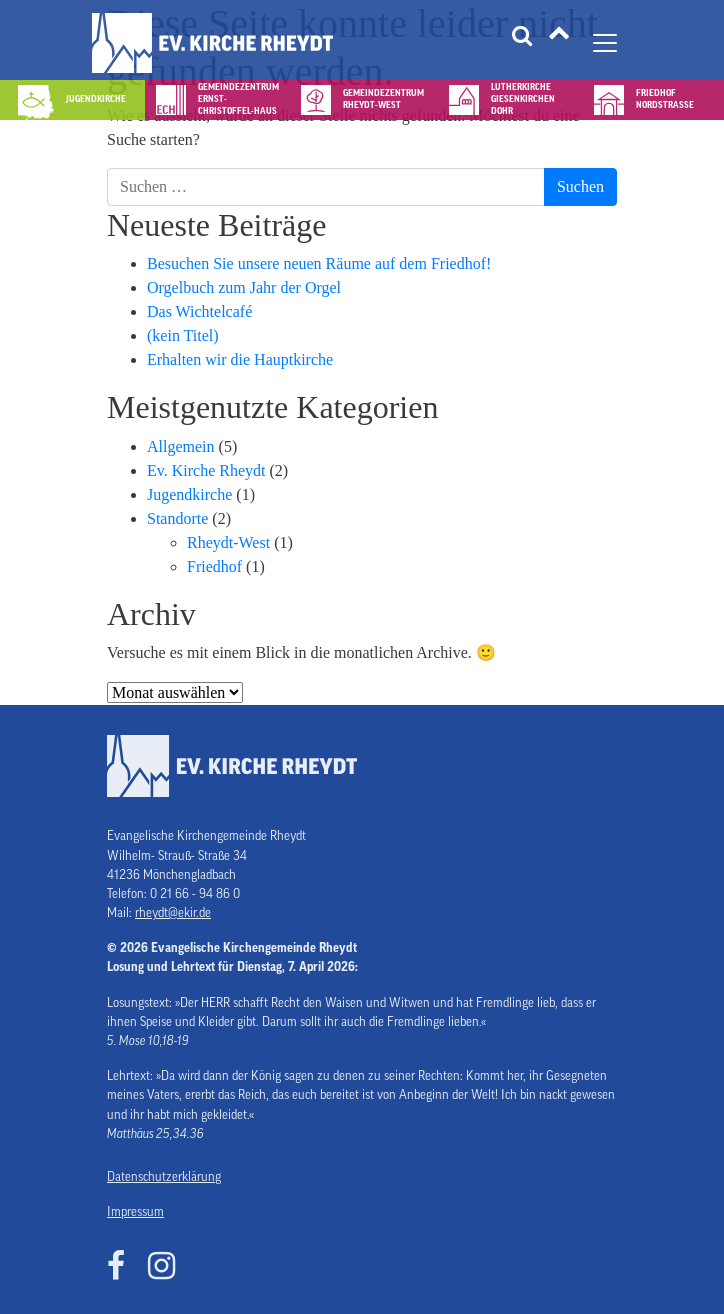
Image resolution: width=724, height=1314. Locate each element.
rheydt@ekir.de (173, 913)
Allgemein (181, 446)
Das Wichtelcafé (199, 311)
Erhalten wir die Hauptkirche (240, 359)
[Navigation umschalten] (605, 43)
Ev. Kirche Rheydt (206, 470)
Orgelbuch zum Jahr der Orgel (244, 287)
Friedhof (214, 566)
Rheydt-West (228, 542)
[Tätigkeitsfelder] (559, 43)
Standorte (177, 518)
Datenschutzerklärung (164, 1177)
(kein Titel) (183, 335)
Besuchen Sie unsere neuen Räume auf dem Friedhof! (319, 263)
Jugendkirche (189, 494)
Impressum (135, 1212)
